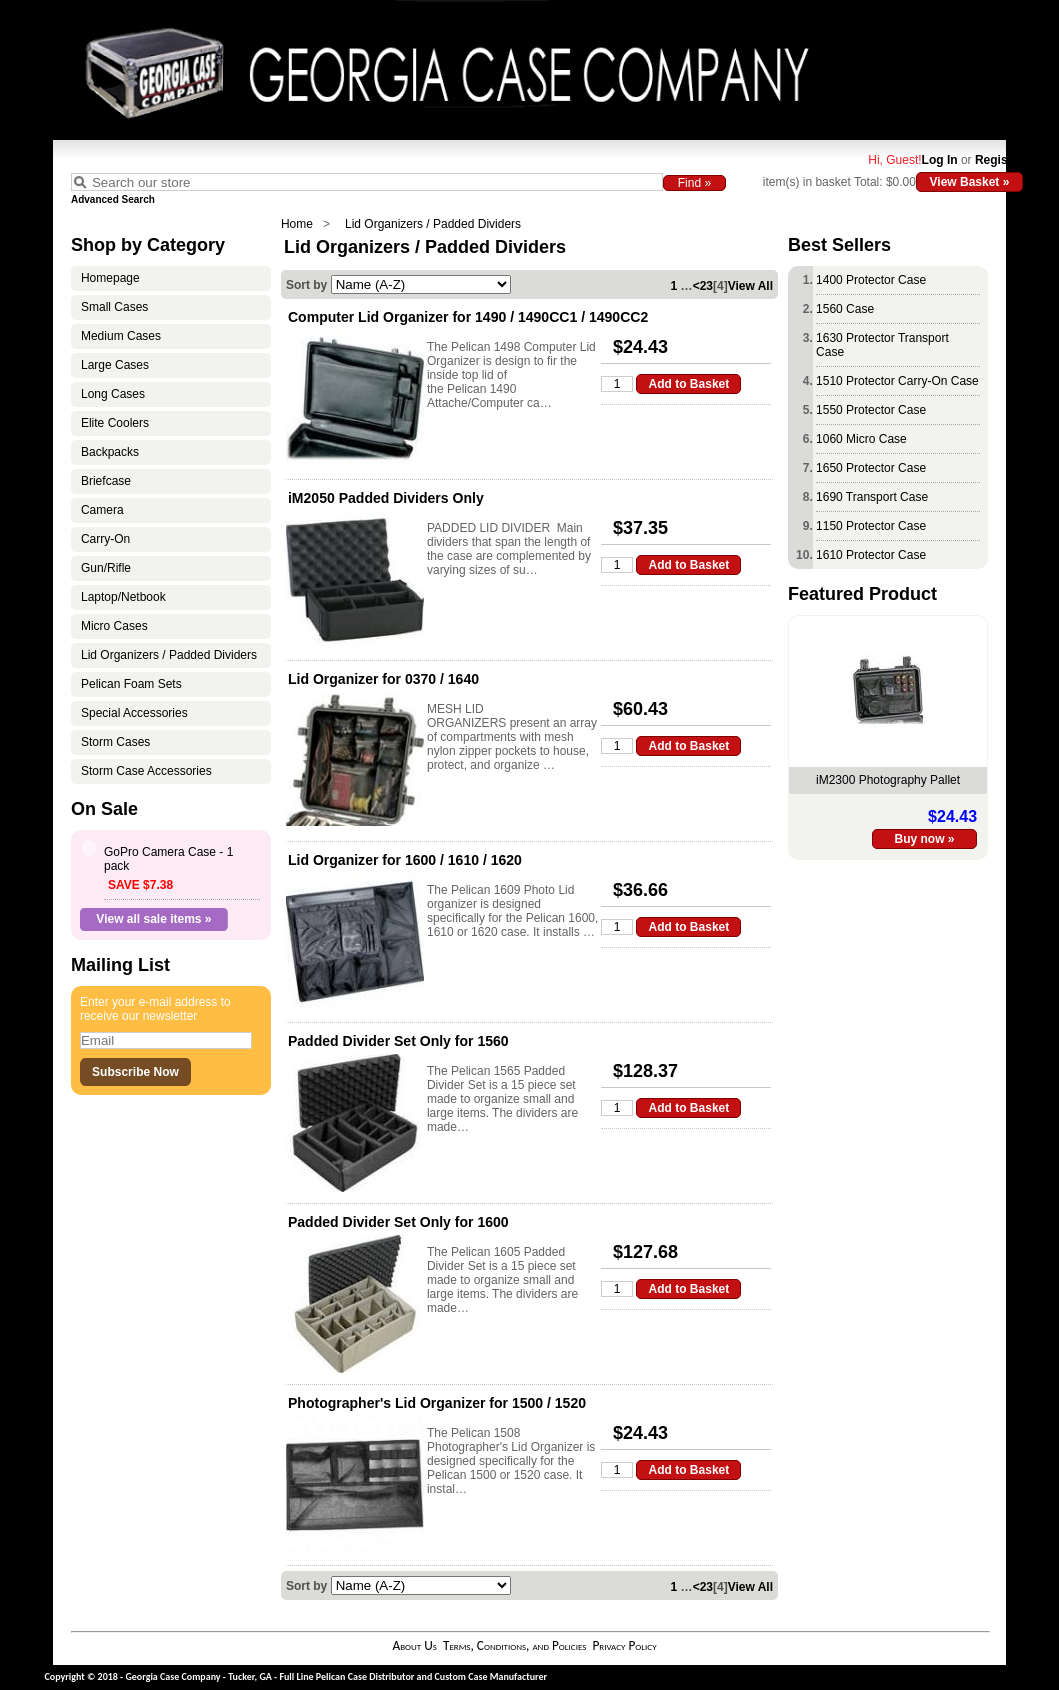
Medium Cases (121, 336)
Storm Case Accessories (146, 771)
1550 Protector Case (871, 410)
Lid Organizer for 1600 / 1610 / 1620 (405, 860)
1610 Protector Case (871, 555)
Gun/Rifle (106, 568)
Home (297, 224)
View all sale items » (153, 919)
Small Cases (114, 307)
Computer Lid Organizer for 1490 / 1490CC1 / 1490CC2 (468, 317)
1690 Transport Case (872, 497)
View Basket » (970, 182)
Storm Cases (115, 742)
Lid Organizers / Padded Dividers (433, 224)
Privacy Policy (624, 1645)
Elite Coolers (115, 423)
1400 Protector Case (871, 280)
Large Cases (115, 365)
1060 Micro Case (861, 439)
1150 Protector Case (871, 526)
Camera (102, 510)
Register (999, 160)
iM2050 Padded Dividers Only (386, 498)
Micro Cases (114, 626)
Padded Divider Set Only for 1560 (398, 1041)
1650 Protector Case (871, 468)
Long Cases (113, 394)
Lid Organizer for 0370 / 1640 (383, 679)
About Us (414, 1645)
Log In (940, 160)
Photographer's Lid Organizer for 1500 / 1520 (437, 1403)
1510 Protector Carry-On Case (897, 381)
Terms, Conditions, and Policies (515, 1645)
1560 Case (845, 309)
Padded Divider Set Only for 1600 (398, 1222)
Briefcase (106, 481)
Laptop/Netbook (123, 597)
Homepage (110, 278)
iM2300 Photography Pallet (888, 780)
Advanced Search (113, 199)
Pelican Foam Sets (131, 684)
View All (750, 286)
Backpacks (110, 452)
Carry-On (105, 539)
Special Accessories (134, 713)
